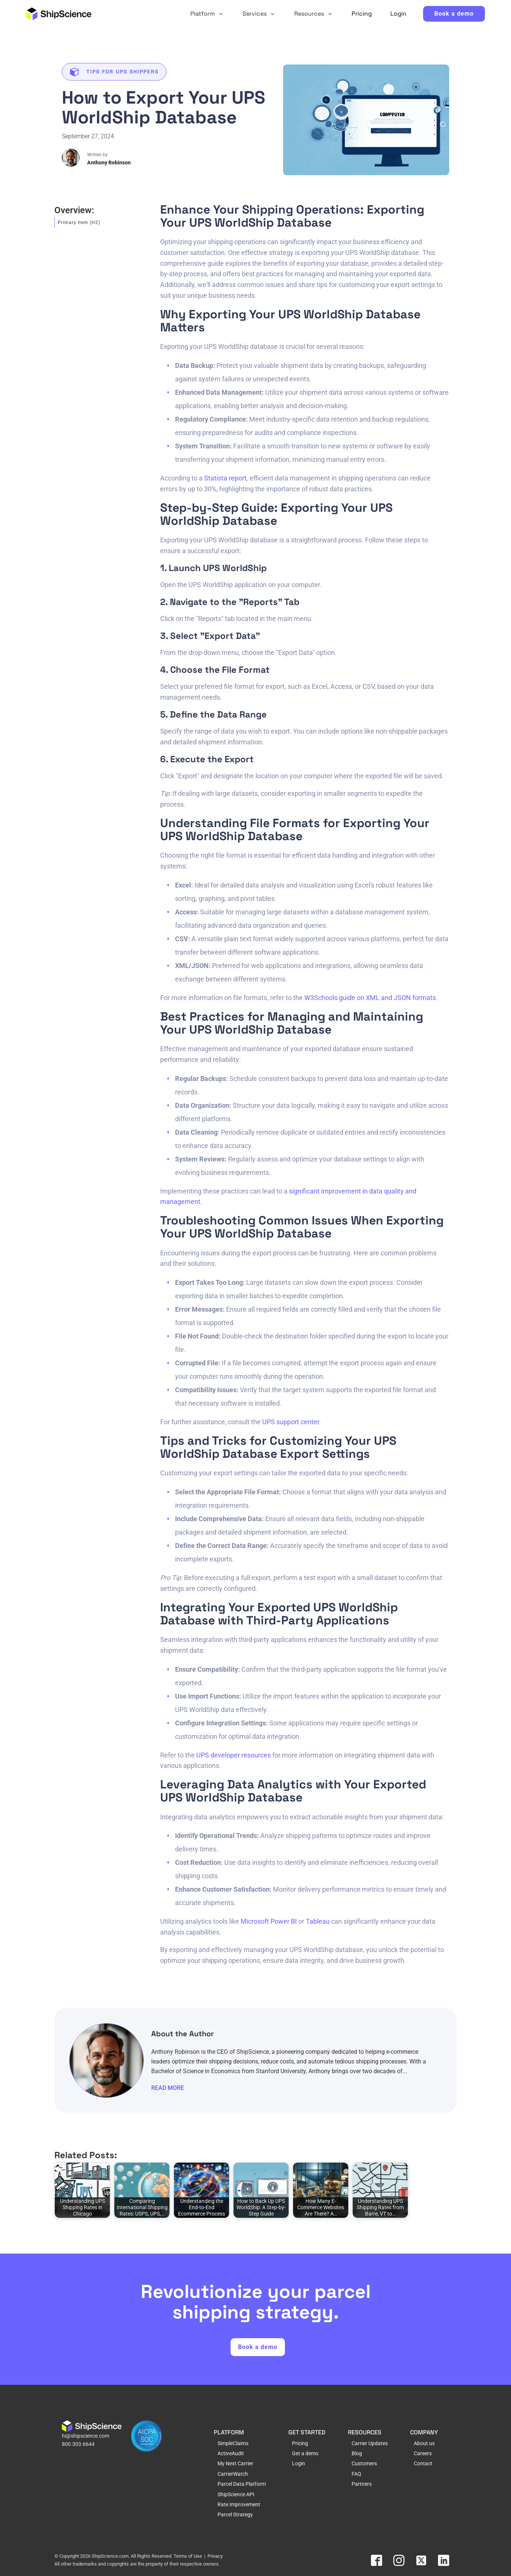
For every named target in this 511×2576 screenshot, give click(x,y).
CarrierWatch (233, 2473)
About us (424, 2442)
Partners (362, 2483)
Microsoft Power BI (269, 1921)
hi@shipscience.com (85, 2435)
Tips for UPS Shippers (122, 71)
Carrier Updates (370, 2442)
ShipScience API (236, 2493)
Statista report (225, 478)
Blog (357, 2453)
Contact (423, 2463)
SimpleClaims (233, 2442)
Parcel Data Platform (242, 2483)
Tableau (318, 1921)
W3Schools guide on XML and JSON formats (370, 998)
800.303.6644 (78, 2443)
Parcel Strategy (235, 2514)
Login (298, 2463)
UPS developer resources (233, 1755)
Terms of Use (188, 2555)
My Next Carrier (235, 2463)
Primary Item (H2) (79, 222)
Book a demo (454, 13)
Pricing (300, 2442)
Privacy (215, 2555)
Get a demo (305, 2453)
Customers (364, 2463)
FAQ (356, 2473)
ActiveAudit (231, 2453)
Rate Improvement (239, 2504)
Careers (423, 2453)
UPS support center (290, 1422)
